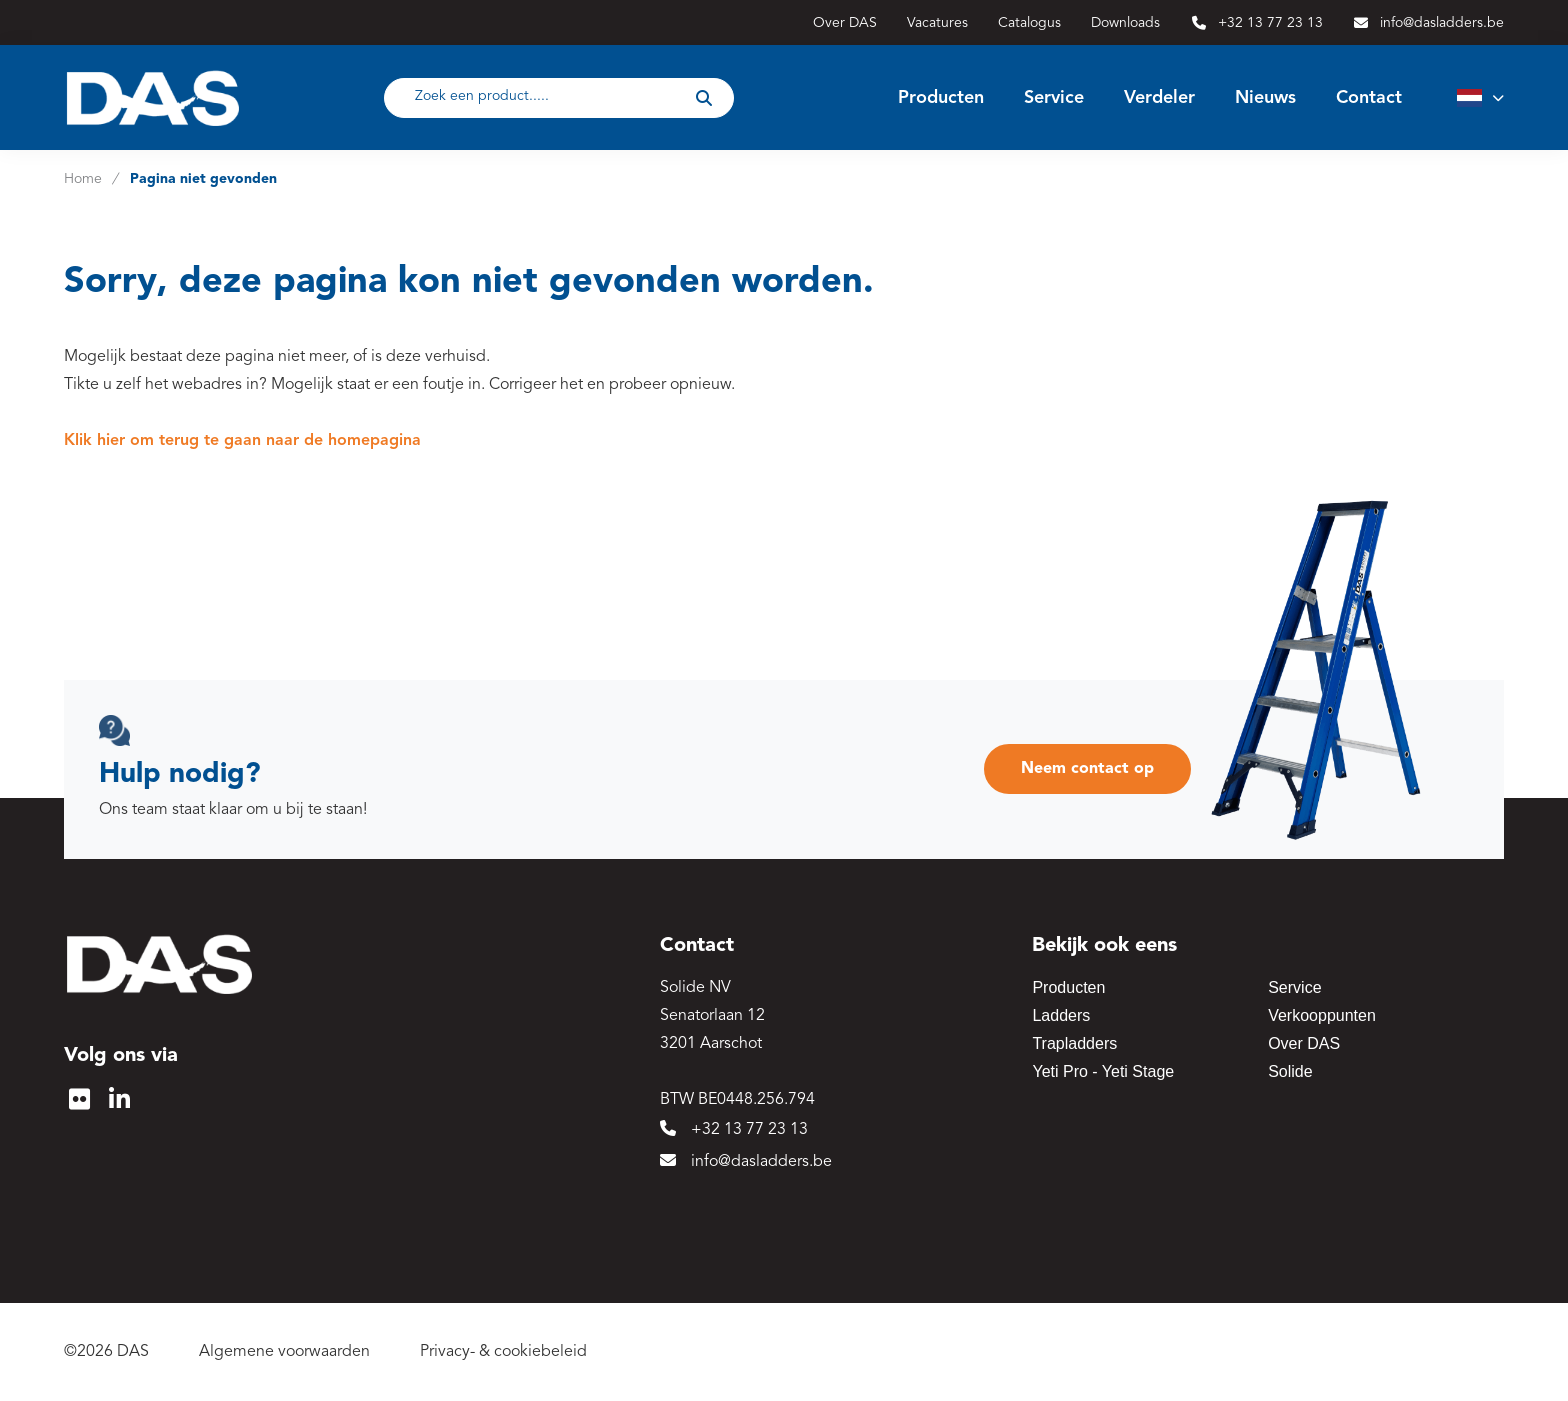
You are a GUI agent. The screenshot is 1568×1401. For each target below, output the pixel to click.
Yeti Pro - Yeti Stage (1103, 1071)
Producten (1068, 987)
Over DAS (1304, 1043)
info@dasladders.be (746, 1161)
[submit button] (704, 98)
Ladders (1061, 1015)
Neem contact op (1087, 769)
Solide (1290, 1071)
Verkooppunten (1322, 1015)
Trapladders (1074, 1043)
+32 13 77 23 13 (734, 1129)
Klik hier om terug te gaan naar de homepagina (242, 441)
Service (1294, 987)
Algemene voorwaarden (284, 1352)
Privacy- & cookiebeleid (503, 1352)
